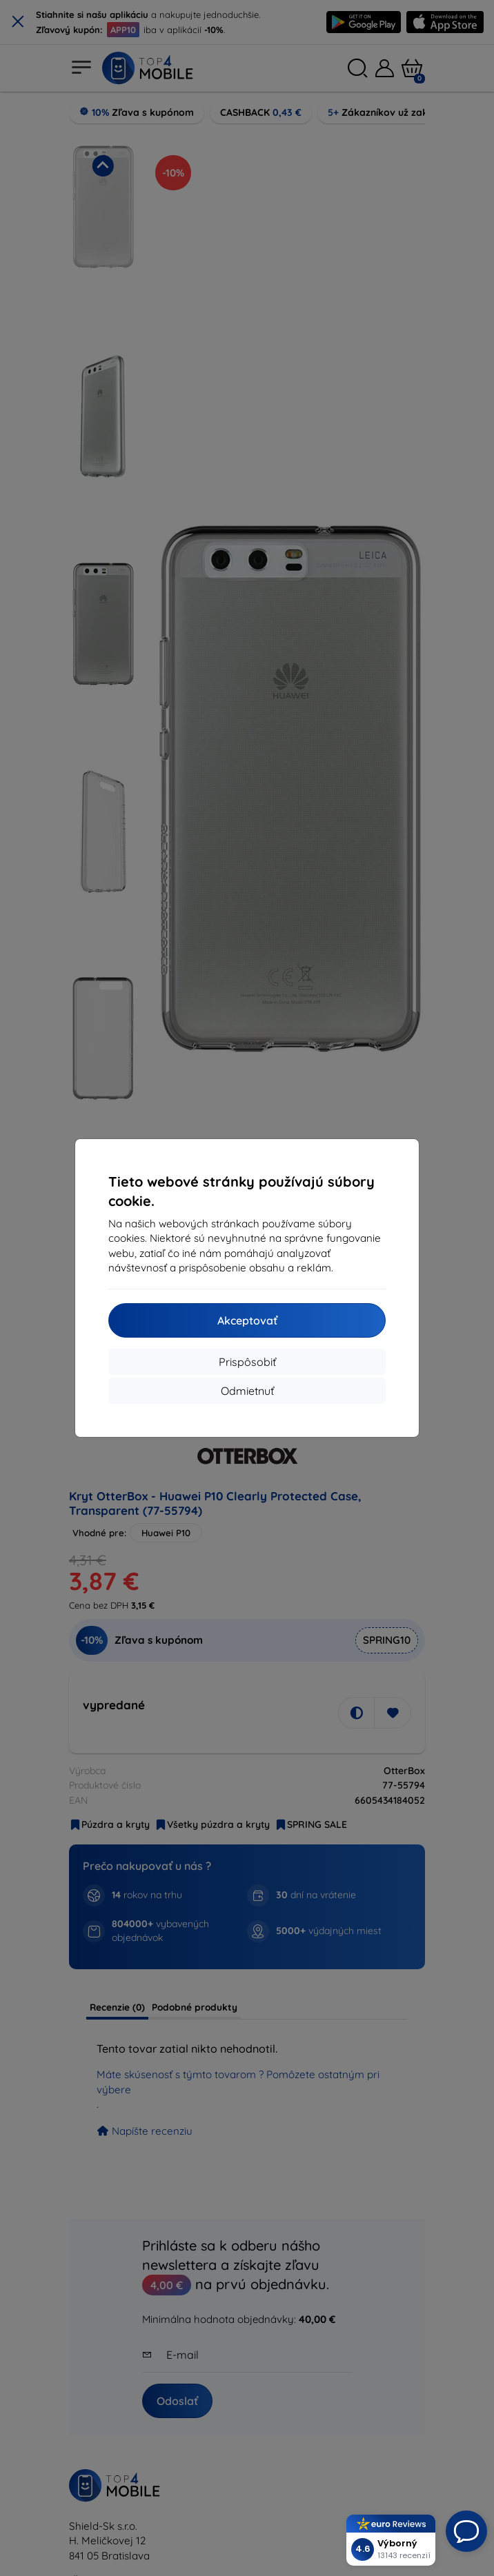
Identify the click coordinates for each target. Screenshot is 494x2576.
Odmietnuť (247, 1391)
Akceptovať (247, 1320)
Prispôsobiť (247, 1362)
